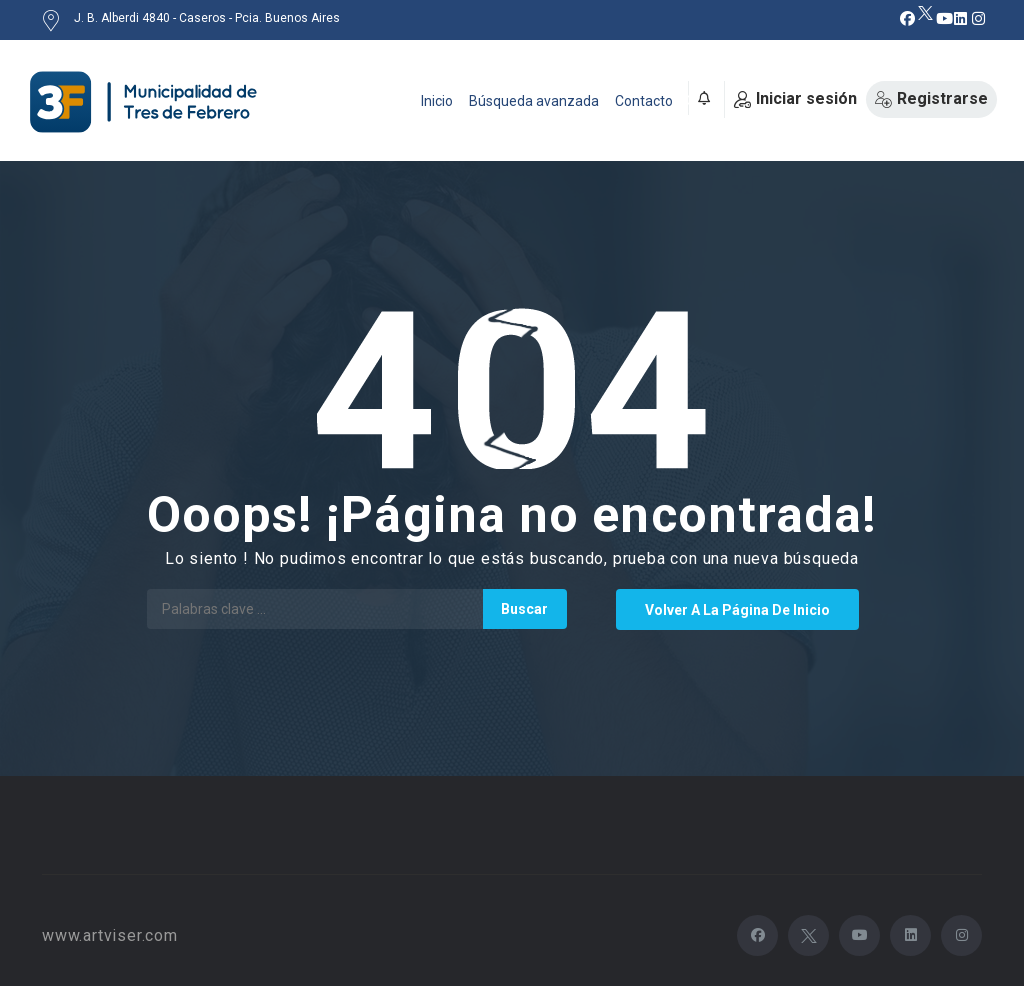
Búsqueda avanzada (534, 101)
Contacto (644, 101)
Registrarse (931, 98)
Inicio (437, 101)
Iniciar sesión (795, 98)
